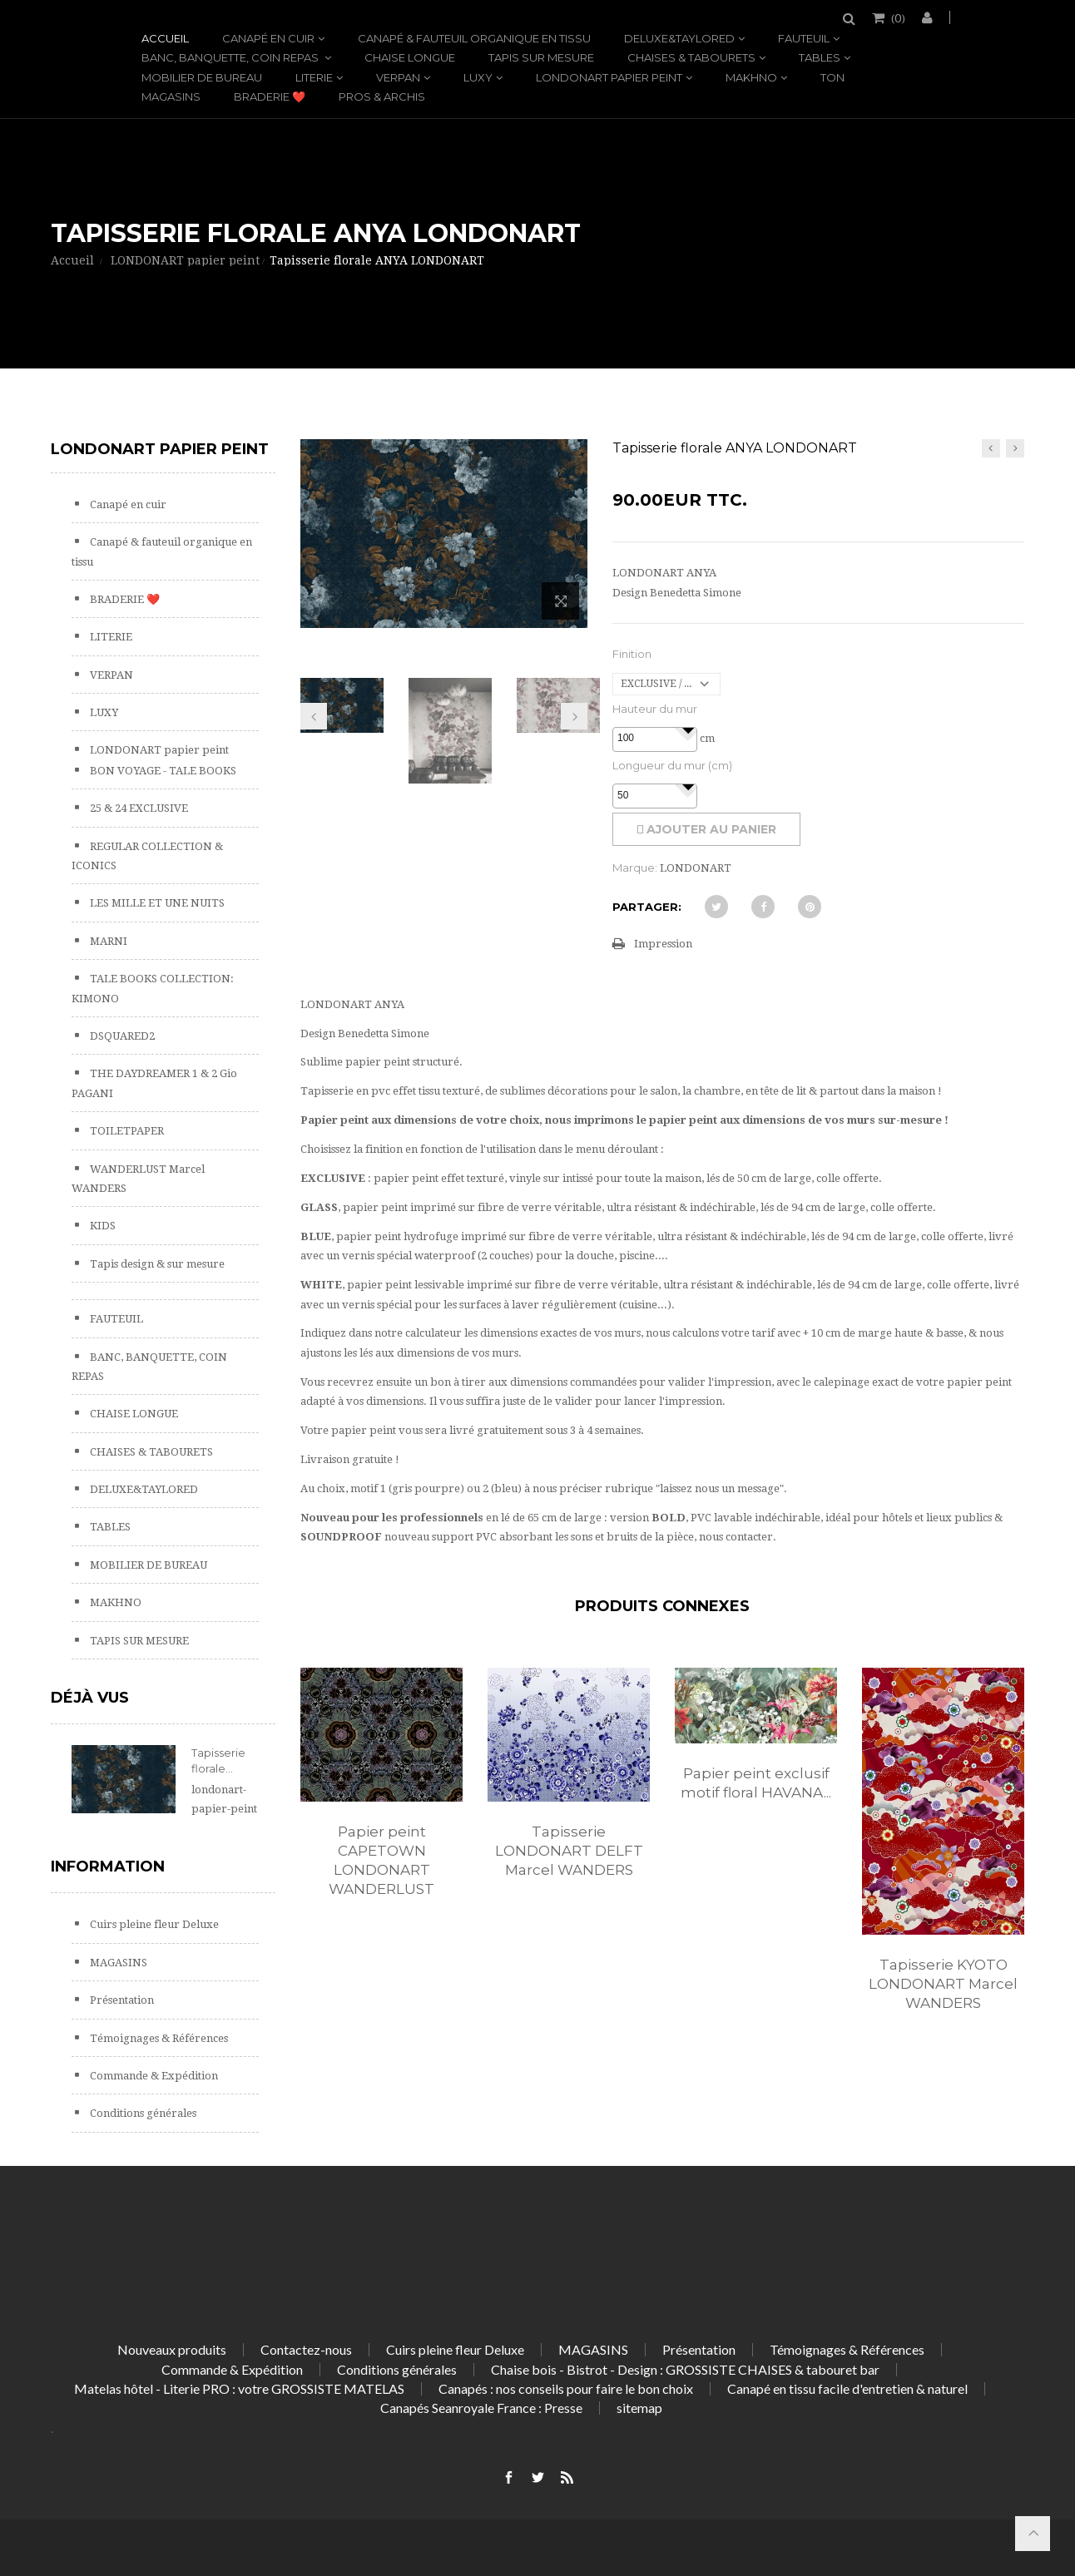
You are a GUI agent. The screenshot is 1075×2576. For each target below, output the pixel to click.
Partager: (646, 906)
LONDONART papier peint (609, 77)
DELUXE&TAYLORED (679, 38)
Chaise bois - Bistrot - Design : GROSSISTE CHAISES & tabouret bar (685, 2369)
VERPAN (398, 77)
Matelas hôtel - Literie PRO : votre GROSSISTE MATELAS (239, 2388)
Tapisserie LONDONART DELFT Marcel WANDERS (569, 1850)
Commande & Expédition (152, 2075)
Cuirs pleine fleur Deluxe (153, 1924)
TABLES (819, 57)
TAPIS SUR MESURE (541, 57)
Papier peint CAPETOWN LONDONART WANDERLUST (381, 1860)
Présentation (120, 2000)
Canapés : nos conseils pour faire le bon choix (565, 2388)
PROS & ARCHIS (382, 96)
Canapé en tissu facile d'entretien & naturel (847, 2388)
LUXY (478, 77)
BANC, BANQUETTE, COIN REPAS (231, 57)
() (897, 17)
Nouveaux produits (171, 2349)
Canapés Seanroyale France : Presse (481, 2407)
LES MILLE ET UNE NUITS (156, 903)
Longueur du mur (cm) (672, 765)
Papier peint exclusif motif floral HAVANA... (756, 1783)
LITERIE (314, 77)
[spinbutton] (654, 738)
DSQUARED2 (121, 1036)
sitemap (639, 2407)
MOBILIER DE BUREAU (201, 77)
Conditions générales (141, 2113)
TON (832, 77)
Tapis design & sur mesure (156, 1264)
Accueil (165, 38)
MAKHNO (751, 77)
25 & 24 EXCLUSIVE (137, 808)
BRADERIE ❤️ (269, 96)
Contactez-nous (306, 2349)
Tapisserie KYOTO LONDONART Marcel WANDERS (943, 1983)
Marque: (634, 867)
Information (108, 1866)
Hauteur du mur (654, 708)
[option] (381, 1800)
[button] (688, 729)
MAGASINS (171, 96)
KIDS (101, 1225)
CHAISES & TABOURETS (691, 57)
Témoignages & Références (157, 2038)
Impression (663, 943)
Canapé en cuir (268, 38)
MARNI (107, 941)
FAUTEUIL (804, 38)
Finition (631, 653)
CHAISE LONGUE (409, 57)
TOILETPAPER (125, 1131)
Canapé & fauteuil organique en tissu (474, 38)
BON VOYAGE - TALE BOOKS (161, 770)
